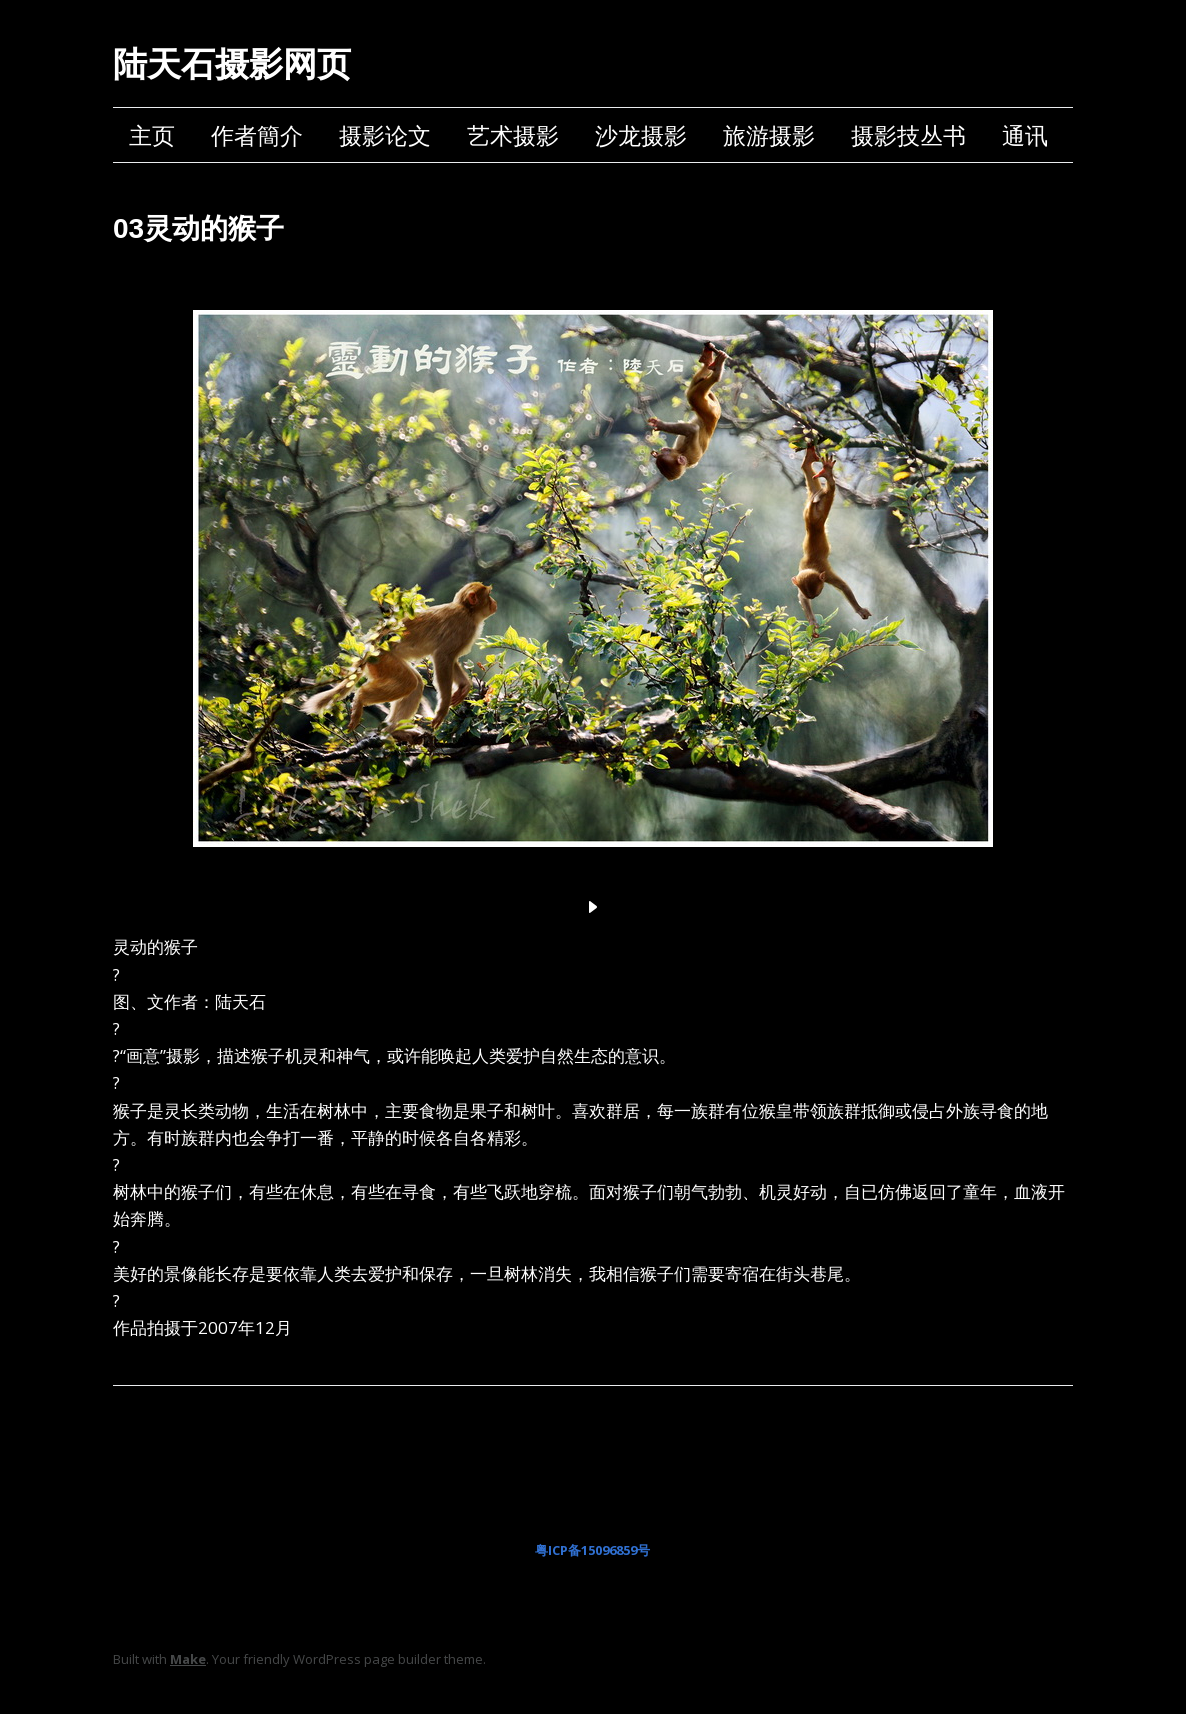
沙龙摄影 (641, 135)
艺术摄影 (513, 135)
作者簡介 (257, 135)
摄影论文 (385, 135)
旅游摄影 (769, 135)
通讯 (1025, 135)
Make (188, 1659)
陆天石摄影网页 (232, 64)
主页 (152, 135)
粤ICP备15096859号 (592, 1550)
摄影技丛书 (908, 135)
